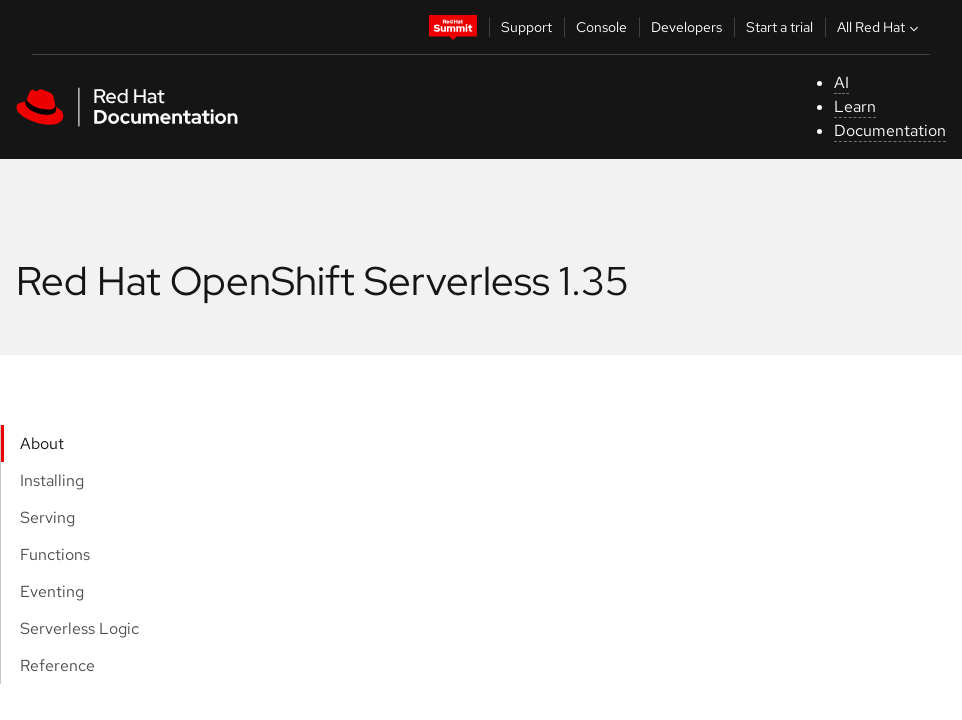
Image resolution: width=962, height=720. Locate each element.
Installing (52, 480)
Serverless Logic (79, 628)
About (42, 443)
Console (601, 27)
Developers (686, 27)
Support (526, 27)
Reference (57, 665)
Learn (855, 106)
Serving (47, 517)
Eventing (52, 591)
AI (841, 82)
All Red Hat (880, 27)
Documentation (890, 130)
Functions (55, 554)
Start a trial (779, 27)
